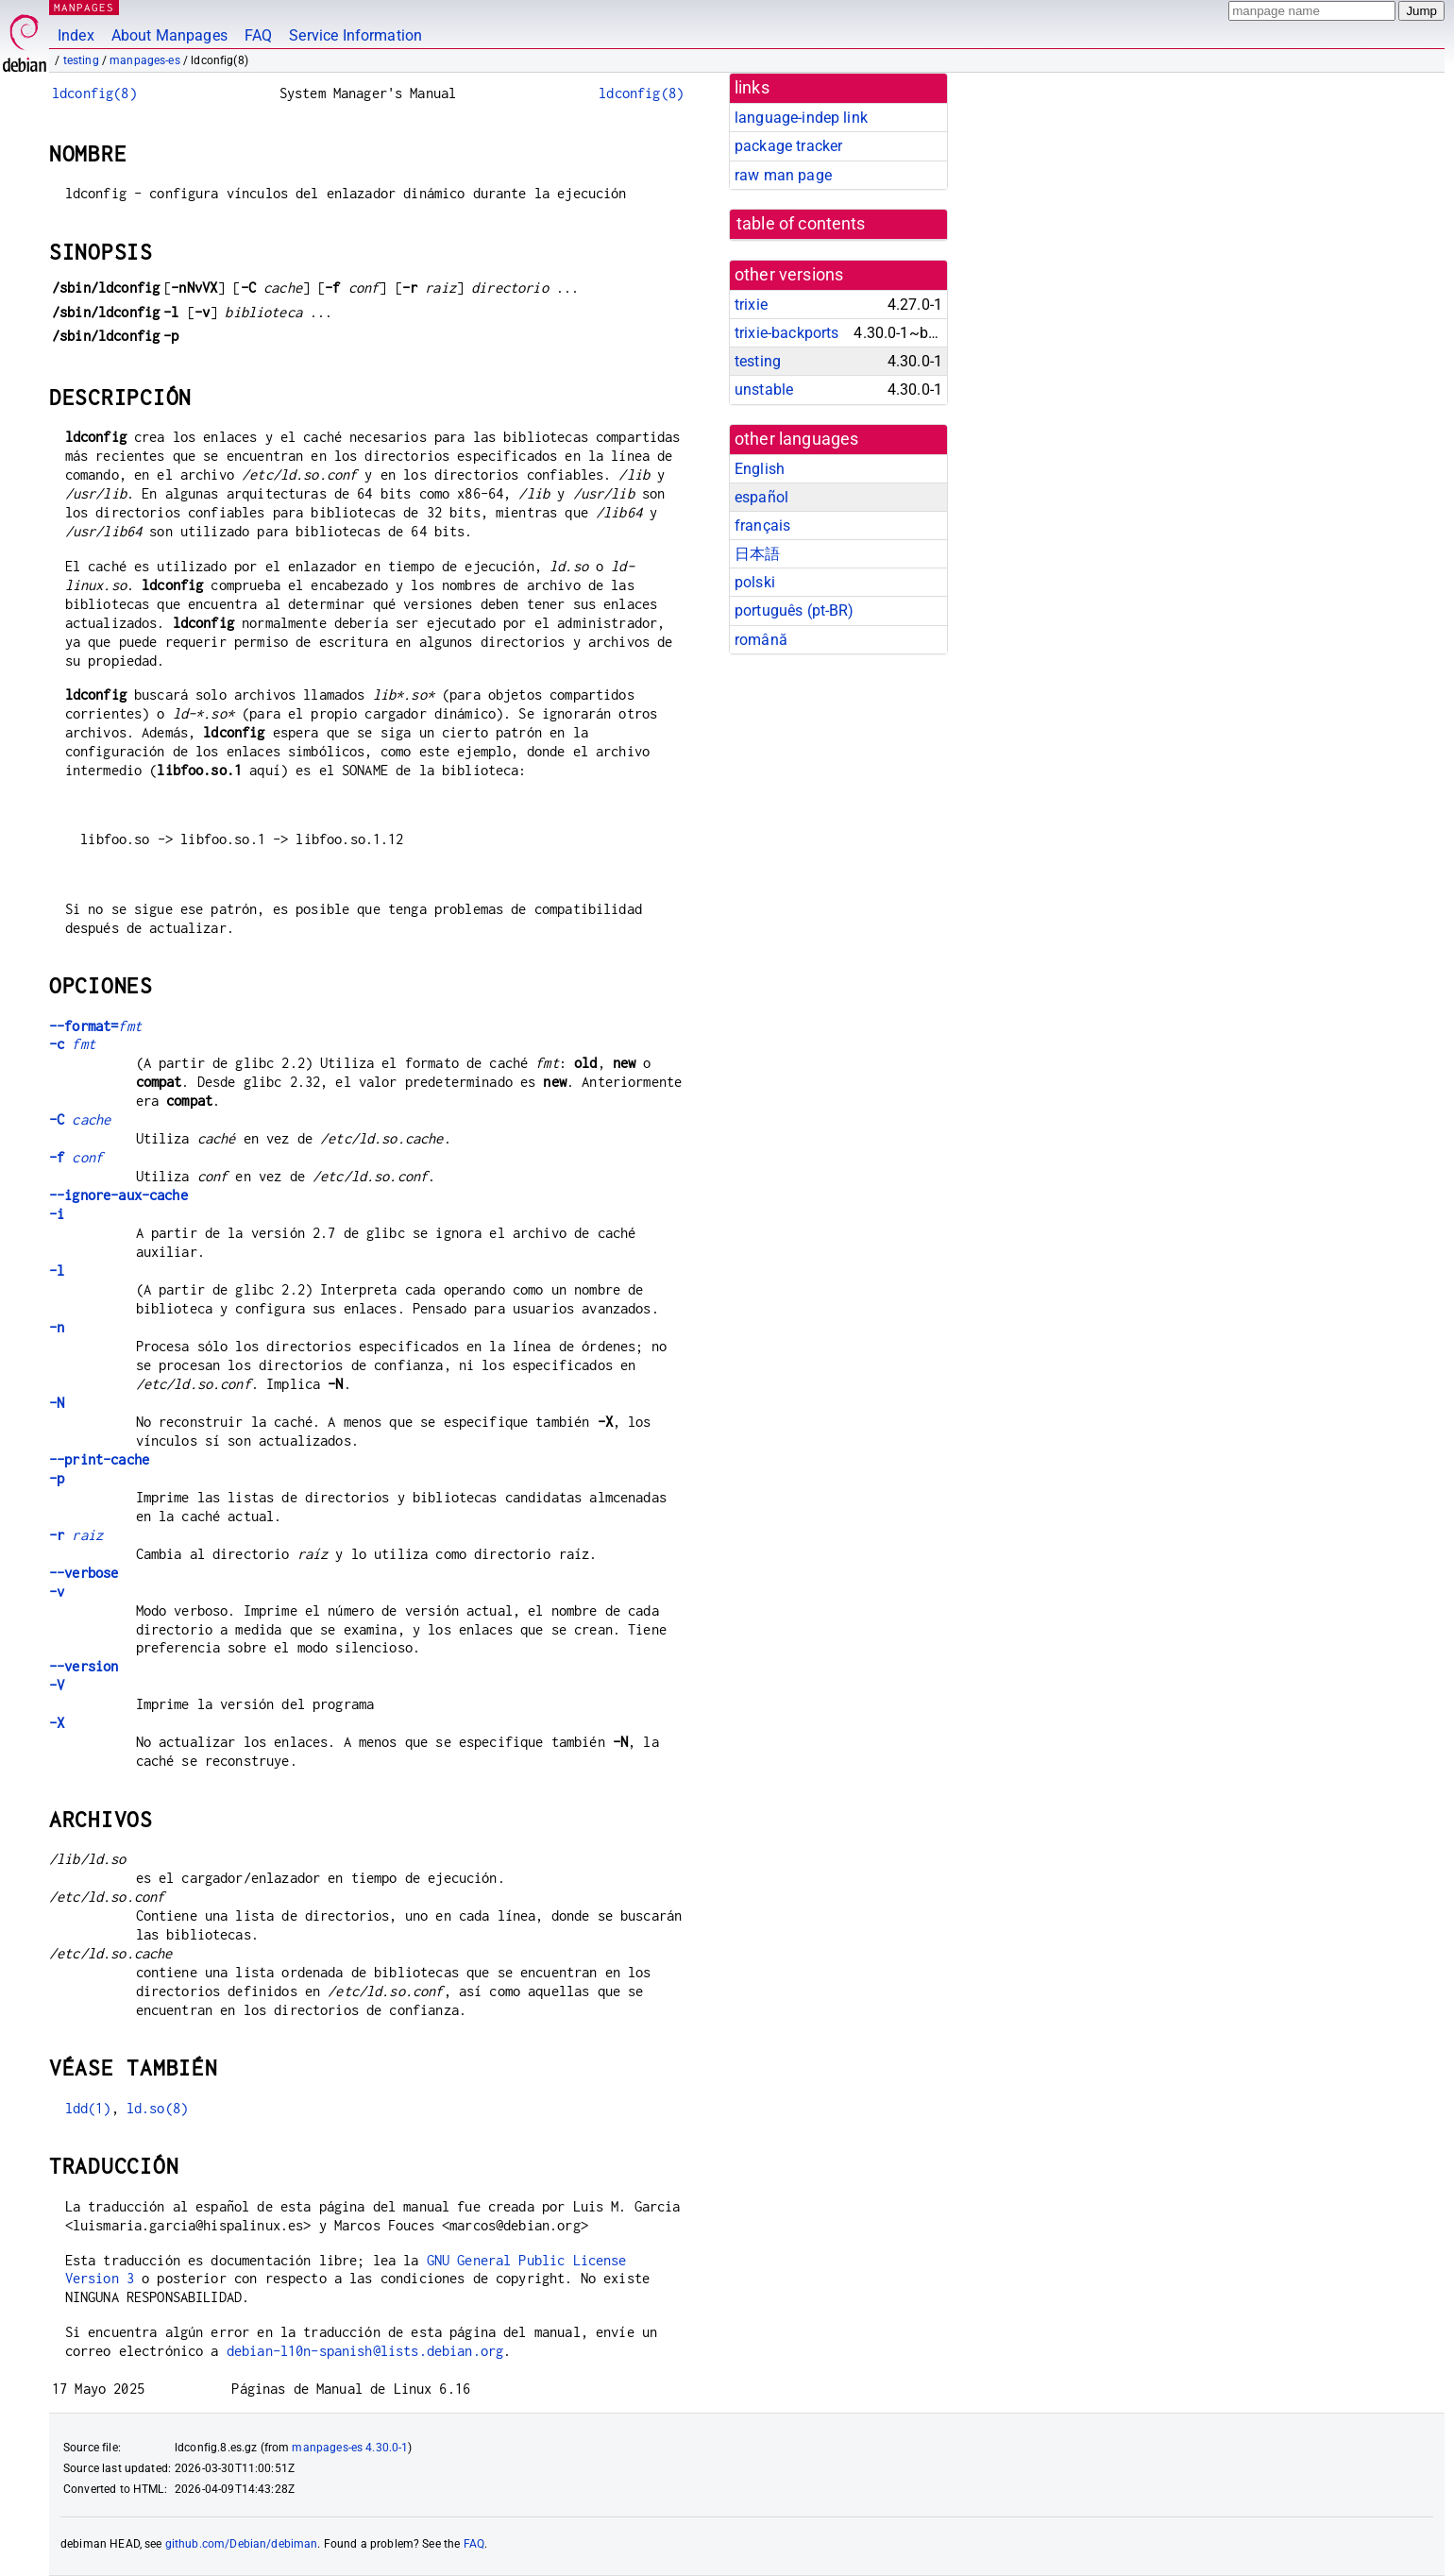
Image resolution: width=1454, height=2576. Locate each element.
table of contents (801, 223)
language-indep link (801, 118)
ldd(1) (88, 2108)
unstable (764, 389)
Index (76, 35)
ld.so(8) (157, 2108)
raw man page (783, 175)
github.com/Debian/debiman (241, 2544)
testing (81, 60)
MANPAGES (84, 7)
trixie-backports (786, 333)
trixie (751, 305)
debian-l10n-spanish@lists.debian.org (365, 2351)
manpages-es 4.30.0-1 (350, 2447)
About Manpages (169, 35)
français (762, 525)
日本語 (757, 554)
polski (755, 582)
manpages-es (145, 60)
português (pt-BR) (794, 610)
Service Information (355, 35)
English (760, 469)
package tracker (788, 146)
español (761, 497)
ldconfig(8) (94, 93)
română (761, 640)
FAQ (258, 35)
